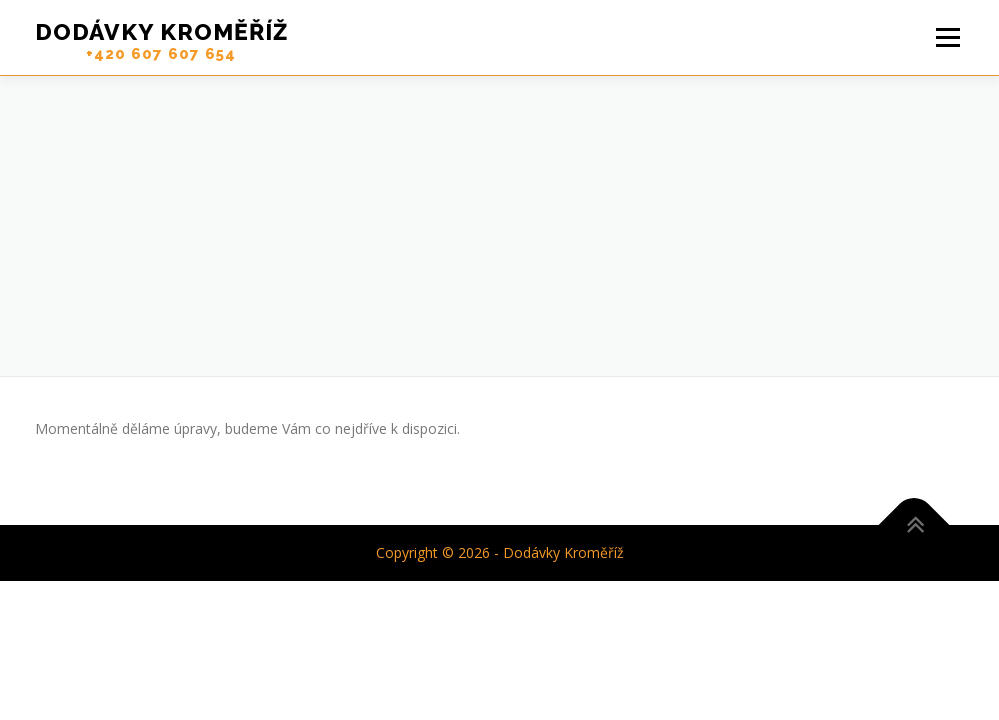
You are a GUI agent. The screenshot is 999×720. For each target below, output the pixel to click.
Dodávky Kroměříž (161, 31)
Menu (947, 37)
